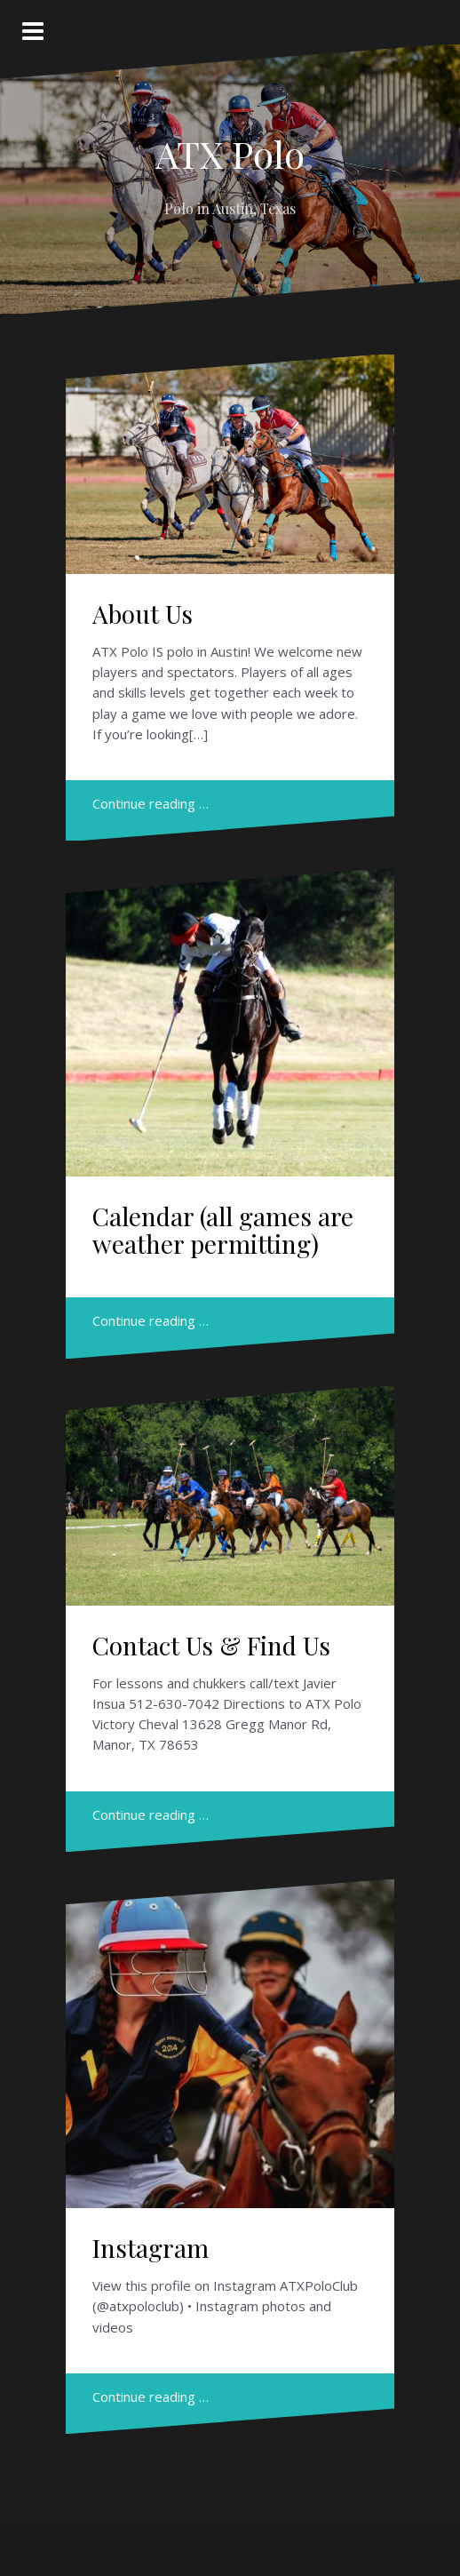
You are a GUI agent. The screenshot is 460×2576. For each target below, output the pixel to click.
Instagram (150, 2247)
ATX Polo (230, 154)
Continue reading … (150, 803)
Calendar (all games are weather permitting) (222, 1230)
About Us (142, 613)
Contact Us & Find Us (211, 1645)
